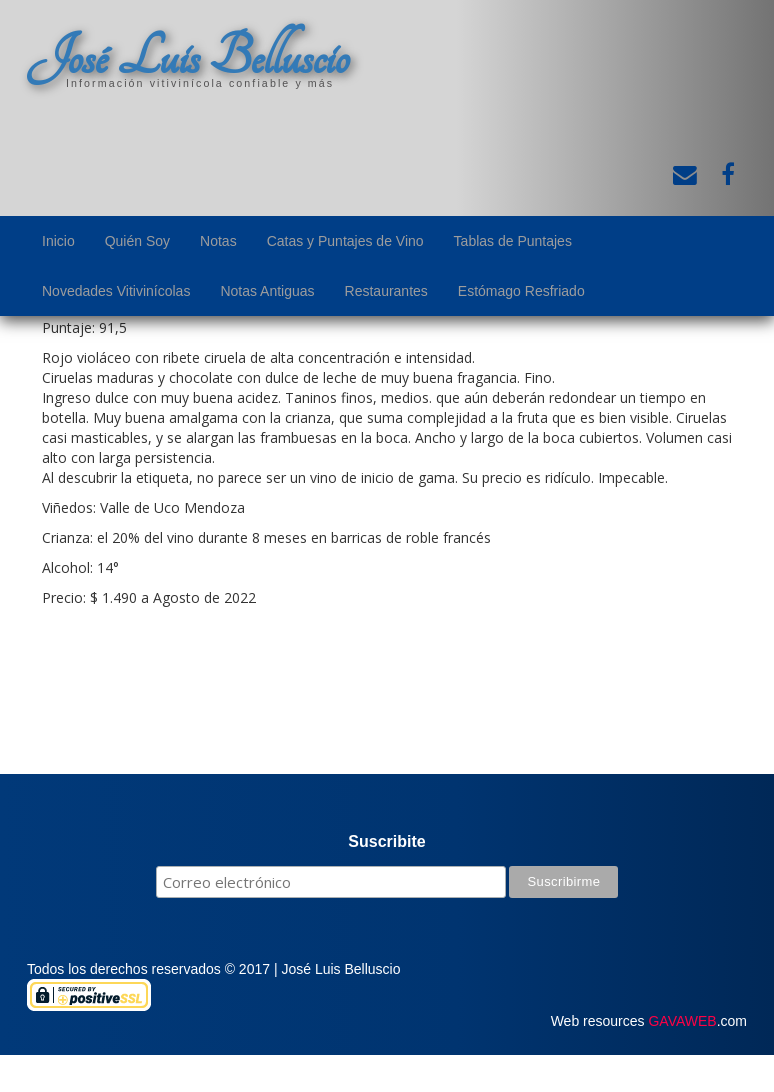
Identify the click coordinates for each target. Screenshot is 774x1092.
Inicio (58, 241)
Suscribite (386, 841)
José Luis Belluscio (188, 57)
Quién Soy (137, 241)
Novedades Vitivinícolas (116, 291)
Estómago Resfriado (521, 291)
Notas (218, 241)
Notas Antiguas (267, 291)
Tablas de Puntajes (513, 241)
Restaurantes (386, 291)
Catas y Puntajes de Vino (345, 241)
